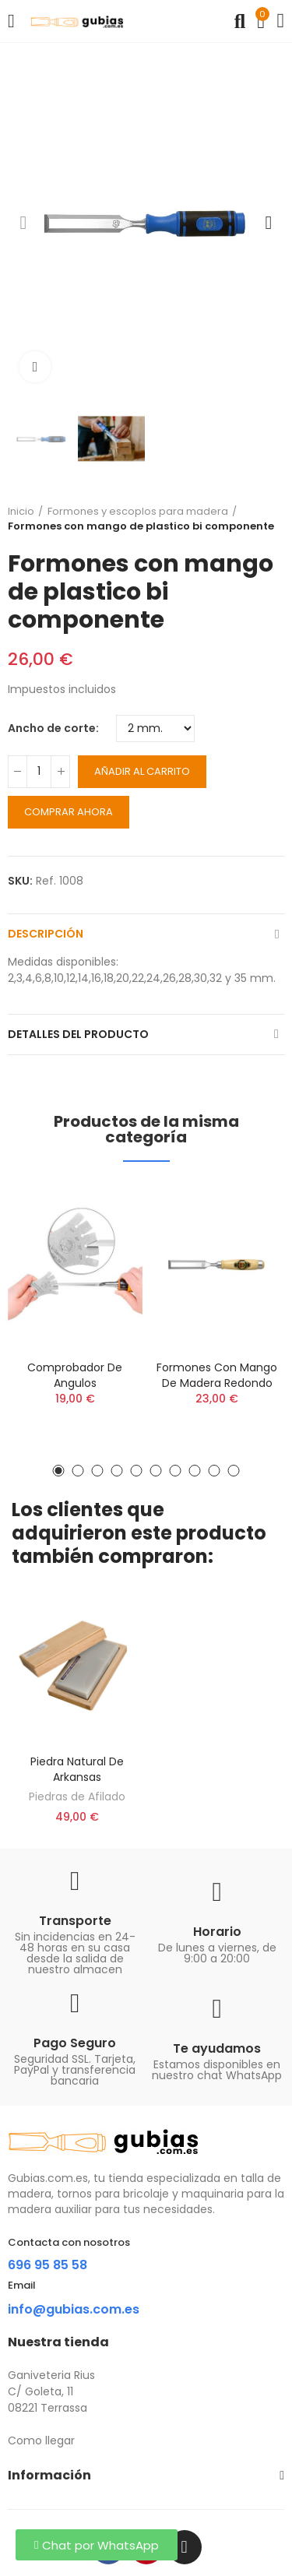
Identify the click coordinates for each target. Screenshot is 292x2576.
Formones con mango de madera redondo (217, 1375)
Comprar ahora (68, 811)
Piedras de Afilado (77, 1796)
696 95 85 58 (47, 2265)
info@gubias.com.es (73, 2309)
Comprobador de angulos (74, 1375)
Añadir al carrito (142, 771)
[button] (23, 222)
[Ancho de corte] (155, 728)
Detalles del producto (78, 1034)
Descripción (45, 933)
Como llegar (41, 2440)
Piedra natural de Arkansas (77, 1769)
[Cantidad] (39, 771)
